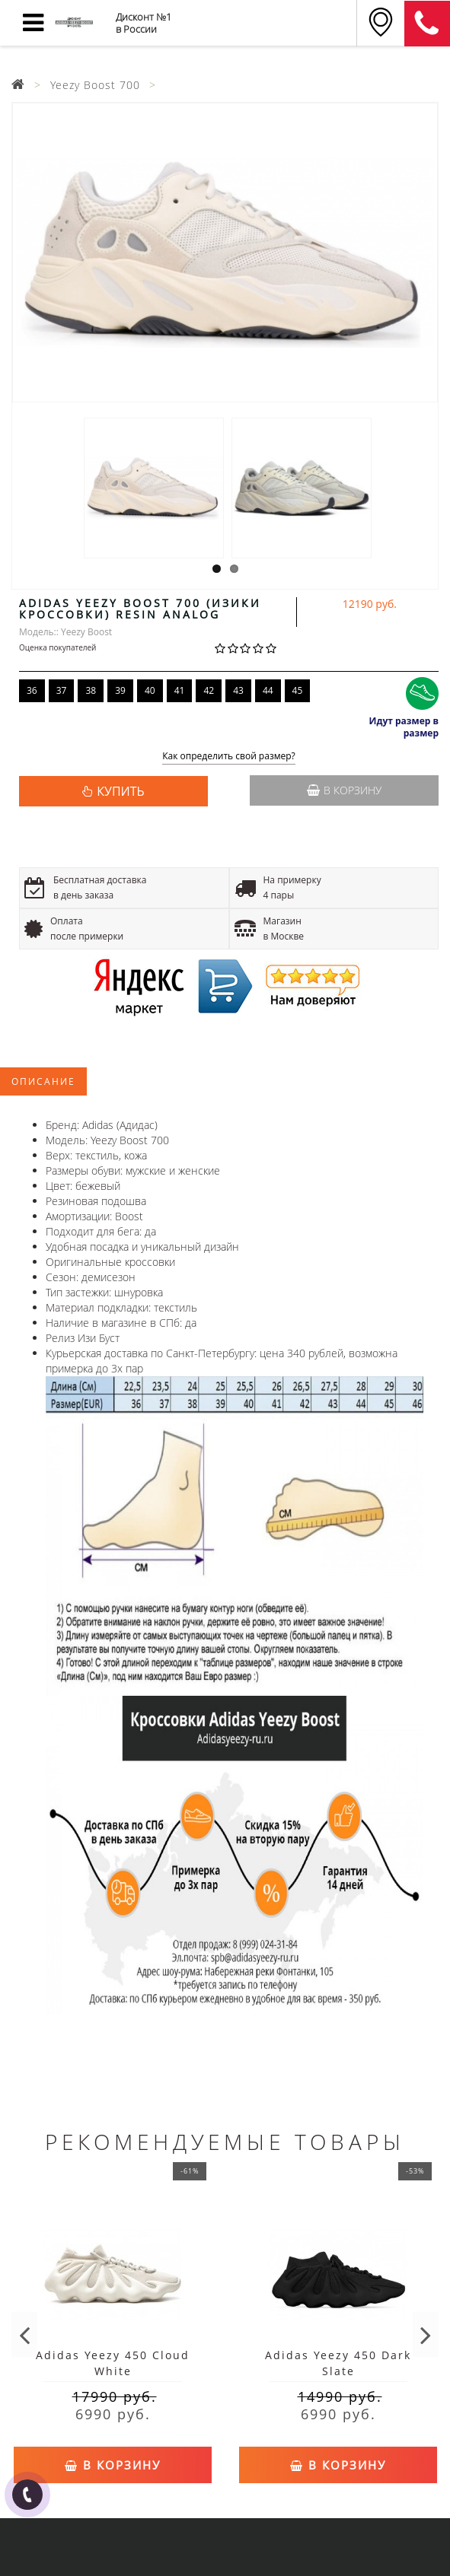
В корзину (344, 790)
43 (238, 690)
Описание (43, 1081)
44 (268, 690)
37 (61, 690)
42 (208, 690)
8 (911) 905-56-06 (427, 23)
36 (32, 690)
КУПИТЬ (120, 791)
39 (120, 690)
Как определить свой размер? (228, 756)
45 (297, 690)
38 (90, 690)
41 (179, 690)
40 (150, 690)
